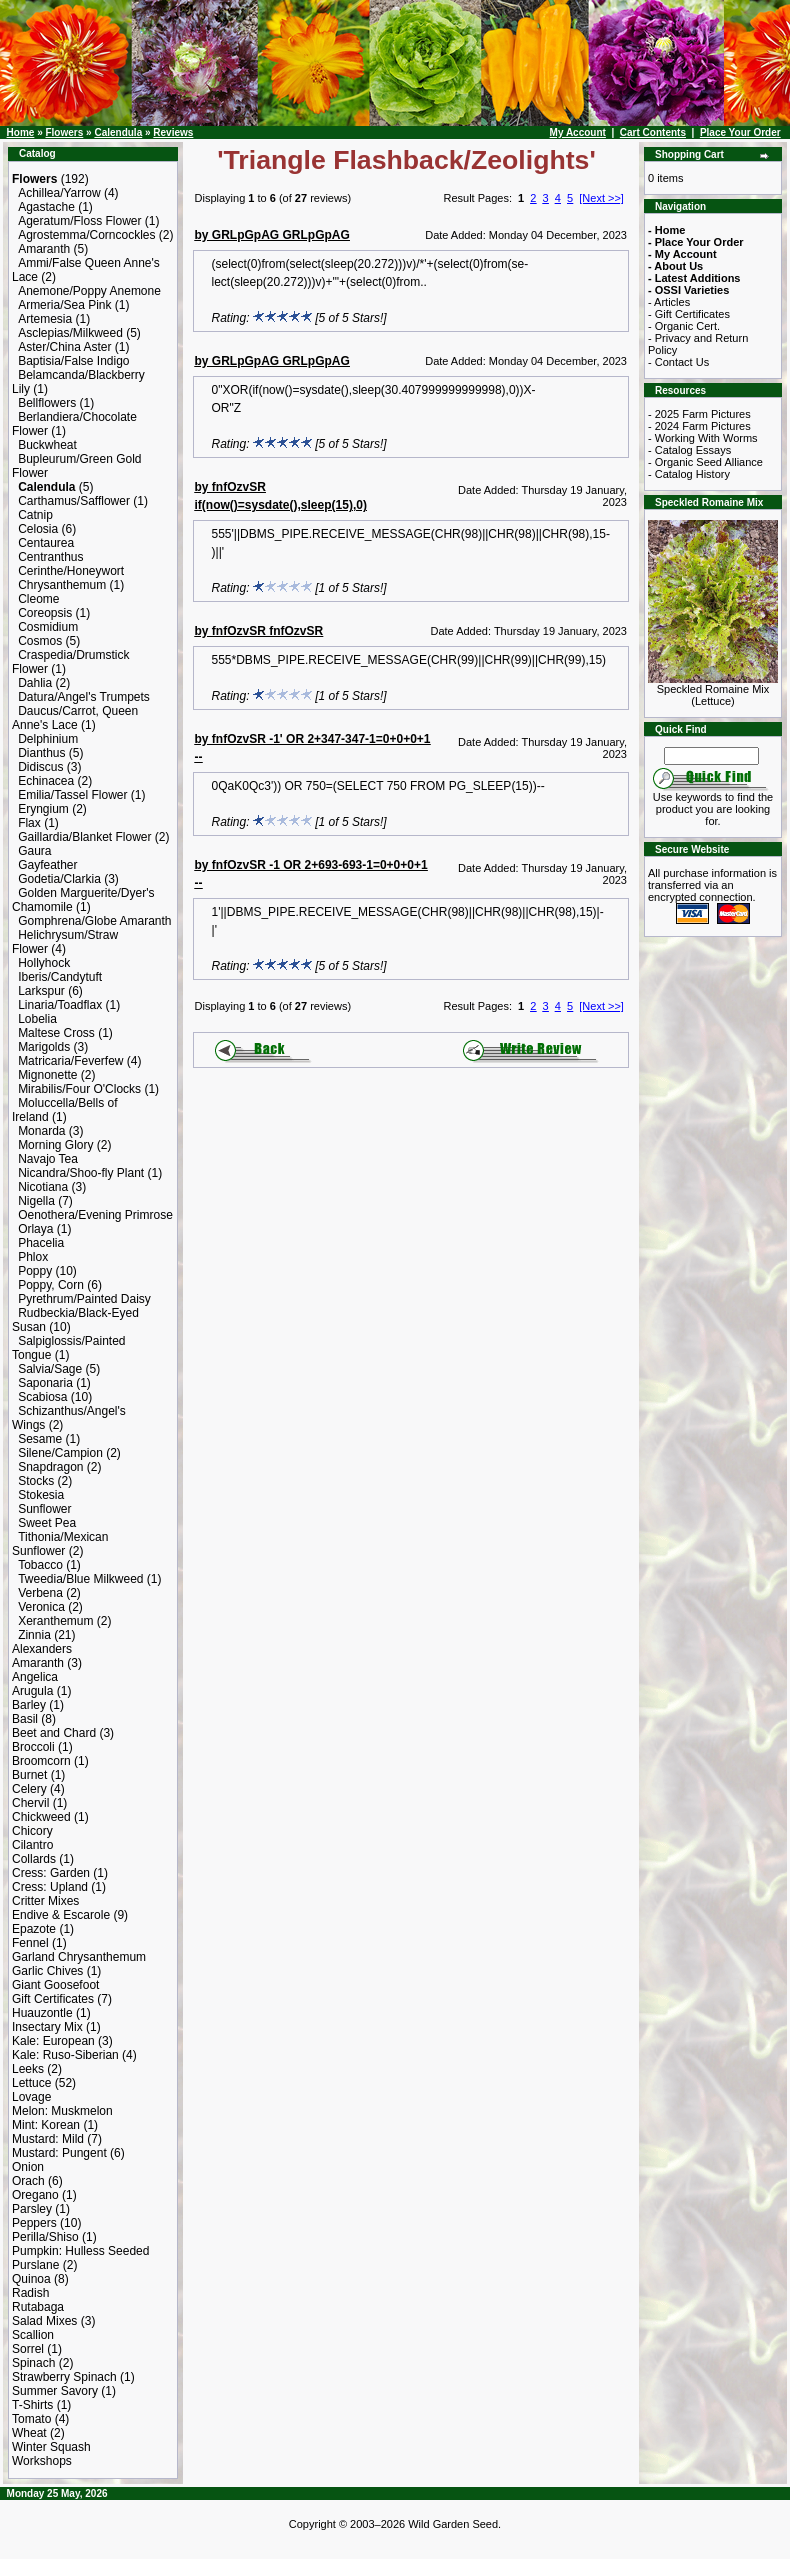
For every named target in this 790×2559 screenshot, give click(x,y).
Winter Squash (51, 2447)
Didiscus (40, 767)
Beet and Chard (54, 1733)
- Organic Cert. (684, 326)
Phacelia (41, 1243)
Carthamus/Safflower (74, 501)
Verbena (40, 1593)
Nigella (36, 1201)
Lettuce (31, 2083)
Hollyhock (44, 963)
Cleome (38, 599)
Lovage (31, 2097)
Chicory (32, 1831)
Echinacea (46, 781)
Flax (29, 823)
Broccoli (33, 1747)
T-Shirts (32, 2405)
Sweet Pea (47, 1523)
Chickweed (41, 1817)
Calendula (118, 132)
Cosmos (40, 641)
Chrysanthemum (62, 585)
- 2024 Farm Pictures (699, 426)
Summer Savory (55, 2391)
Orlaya (35, 1229)
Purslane (35, 2265)
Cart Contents (653, 132)
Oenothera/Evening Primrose (95, 1215)
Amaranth (44, 249)
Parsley (32, 2209)
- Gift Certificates (689, 314)
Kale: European (53, 2041)
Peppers (34, 2223)
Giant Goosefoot (55, 1985)
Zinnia (34, 1635)
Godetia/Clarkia (59, 879)
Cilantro (32, 1845)
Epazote (34, 1929)
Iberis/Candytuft (60, 977)
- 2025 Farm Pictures (699, 414)
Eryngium (43, 809)
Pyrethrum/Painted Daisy (84, 1299)
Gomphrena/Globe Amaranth (94, 921)
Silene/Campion (60, 1453)
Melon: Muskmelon (62, 2111)
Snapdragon (50, 1467)
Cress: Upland (50, 1887)
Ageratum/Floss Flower (79, 221)
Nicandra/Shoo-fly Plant (81, 1173)
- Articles (669, 302)
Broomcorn (41, 1761)
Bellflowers (47, 403)
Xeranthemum (55, 1621)
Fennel (30, 1943)
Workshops (42, 2461)
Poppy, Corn (51, 1285)
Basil (25, 1719)
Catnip (35, 515)
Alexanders (42, 1649)
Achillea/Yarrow (59, 193)
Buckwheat (47, 445)
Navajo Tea (48, 1159)
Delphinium (48, 739)
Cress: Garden (51, 1873)
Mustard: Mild (48, 2139)
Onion (28, 2167)
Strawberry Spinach (64, 2377)
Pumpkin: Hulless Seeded (80, 2251)
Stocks (36, 1481)
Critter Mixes (45, 1901)
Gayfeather (47, 865)
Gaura (34, 851)
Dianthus (41, 753)
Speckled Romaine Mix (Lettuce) (713, 690)
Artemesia (45, 319)
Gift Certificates (53, 1999)
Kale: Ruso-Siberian (65, 2055)
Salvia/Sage (50, 1369)
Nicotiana (43, 1187)
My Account (578, 132)
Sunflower (44, 1509)
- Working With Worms (703, 438)
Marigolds (44, 1047)
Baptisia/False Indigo (73, 361)
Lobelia (37, 1019)
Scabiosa (42, 1397)
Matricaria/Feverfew (70, 1061)
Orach (28, 2181)
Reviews (173, 132)
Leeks (28, 2069)
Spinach (33, 2363)
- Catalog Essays (689, 450)
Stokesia (41, 1495)
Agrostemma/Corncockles (86, 235)
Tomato (31, 2419)
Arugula (32, 1691)
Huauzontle (42, 2013)
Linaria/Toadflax (60, 1005)
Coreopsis (45, 613)
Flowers (64, 132)
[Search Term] (711, 756)
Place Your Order (740, 132)
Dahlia (35, 683)
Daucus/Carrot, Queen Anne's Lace (75, 718)
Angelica (35, 1677)
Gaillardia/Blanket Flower (84, 837)
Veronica (41, 1607)
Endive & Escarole (61, 1915)
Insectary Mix (47, 2027)
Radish (30, 2293)
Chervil (30, 1803)
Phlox (33, 1257)
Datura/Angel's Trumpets (84, 697)
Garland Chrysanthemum (79, 1957)
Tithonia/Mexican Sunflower (60, 1544)
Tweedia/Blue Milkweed (80, 1579)
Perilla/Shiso (45, 2237)
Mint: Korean (46, 2125)
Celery (29, 1789)
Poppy (35, 1271)
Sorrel (28, 2349)
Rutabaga (38, 2307)
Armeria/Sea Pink (64, 305)
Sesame (40, 1439)
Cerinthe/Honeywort (71, 571)
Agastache (46, 207)
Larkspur (41, 991)
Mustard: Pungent (59, 2153)
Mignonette (47, 1075)
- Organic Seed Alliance (705, 462)
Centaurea (46, 543)
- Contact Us (678, 362)
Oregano (35, 2195)
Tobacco (40, 1565)
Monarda (41, 1131)
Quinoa (31, 2279)
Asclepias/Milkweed (70, 333)
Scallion (33, 2335)
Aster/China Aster (64, 347)
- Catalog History (689, 474)
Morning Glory (55, 1145)
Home (21, 132)
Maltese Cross (56, 1033)
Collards (34, 1859)
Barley (29, 1705)
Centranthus (50, 557)
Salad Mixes (44, 2321)
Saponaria (45, 1383)
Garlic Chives (47, 1971)
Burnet (29, 1775)
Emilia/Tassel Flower (72, 795)
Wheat (29, 2433)
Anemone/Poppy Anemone (89, 291)
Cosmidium (48, 627)
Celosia (38, 529)
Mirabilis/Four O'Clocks (79, 1089)
